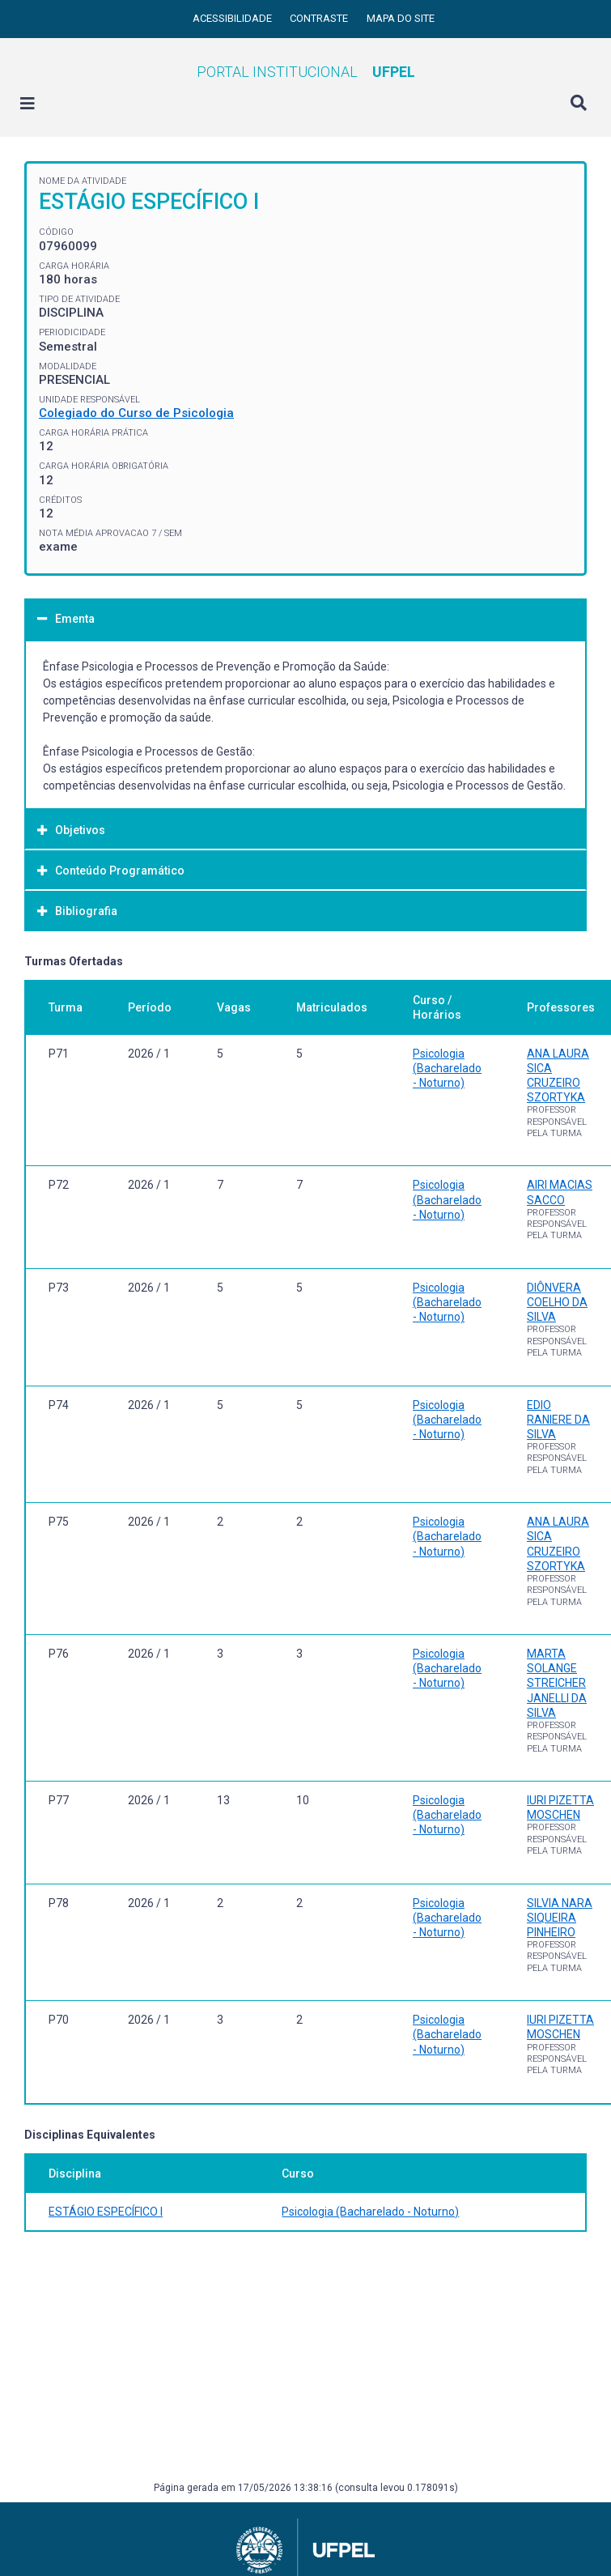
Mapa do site (401, 18)
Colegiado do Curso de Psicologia (136, 413)
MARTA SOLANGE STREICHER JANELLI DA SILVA (557, 1683)
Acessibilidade (233, 18)
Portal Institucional (306, 71)
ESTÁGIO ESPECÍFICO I (106, 2211)
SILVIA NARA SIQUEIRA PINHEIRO (559, 1918)
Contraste (320, 18)
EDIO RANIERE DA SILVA (558, 1420)
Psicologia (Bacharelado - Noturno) (447, 1068)
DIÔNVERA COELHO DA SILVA (557, 1302)
